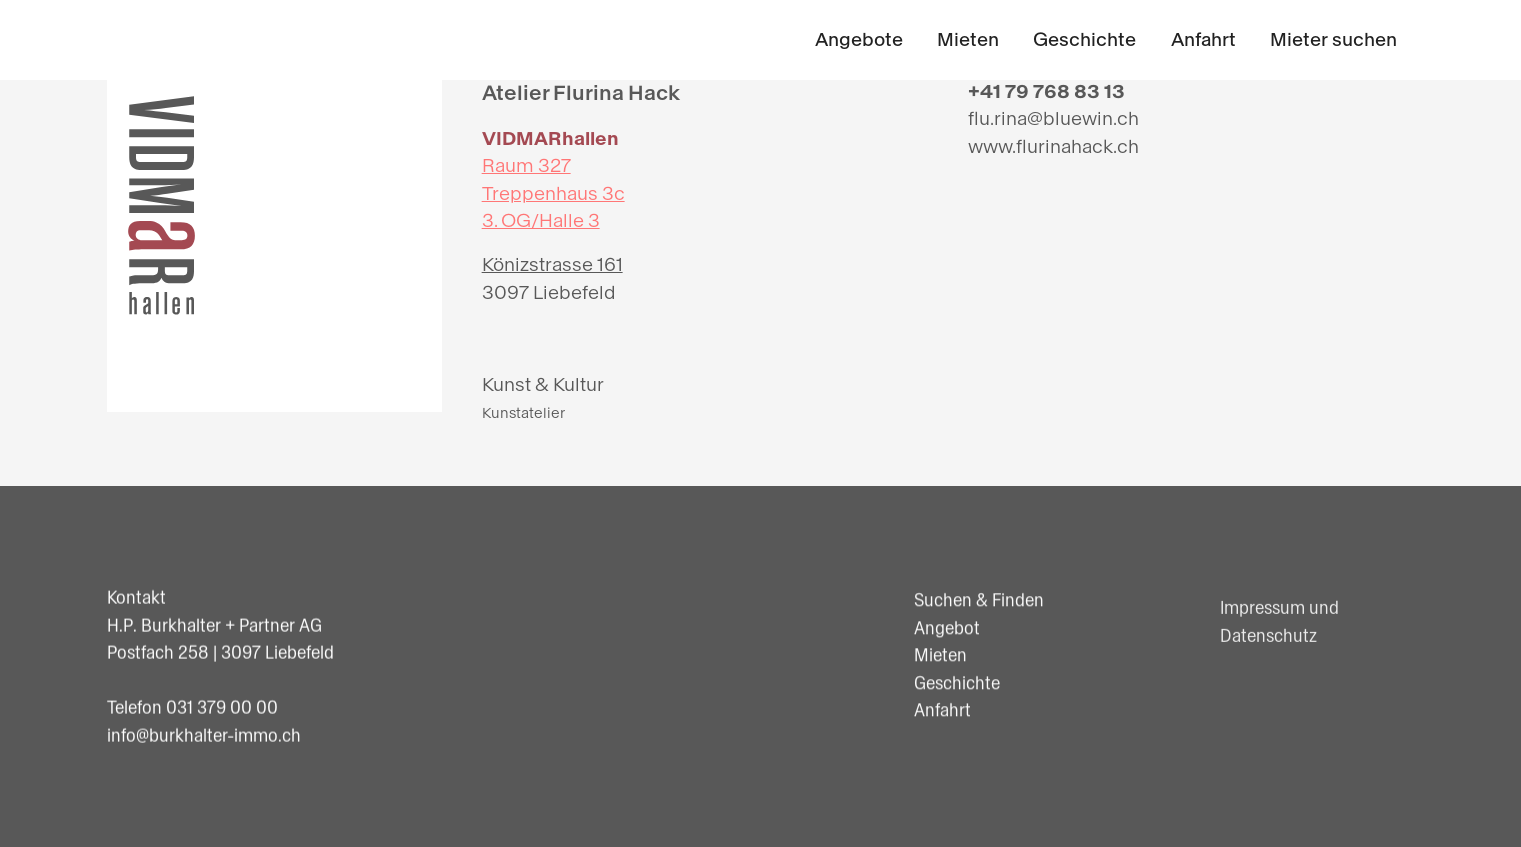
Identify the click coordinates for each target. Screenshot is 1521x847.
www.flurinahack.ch (1053, 146)
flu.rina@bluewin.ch (1053, 118)
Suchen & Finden (979, 600)
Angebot (947, 628)
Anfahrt (1203, 39)
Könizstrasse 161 (552, 264)
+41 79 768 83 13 (1046, 91)
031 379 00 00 (222, 708)
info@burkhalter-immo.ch (204, 735)
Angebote (859, 39)
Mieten (968, 39)
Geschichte (1084, 39)
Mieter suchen (1333, 39)
